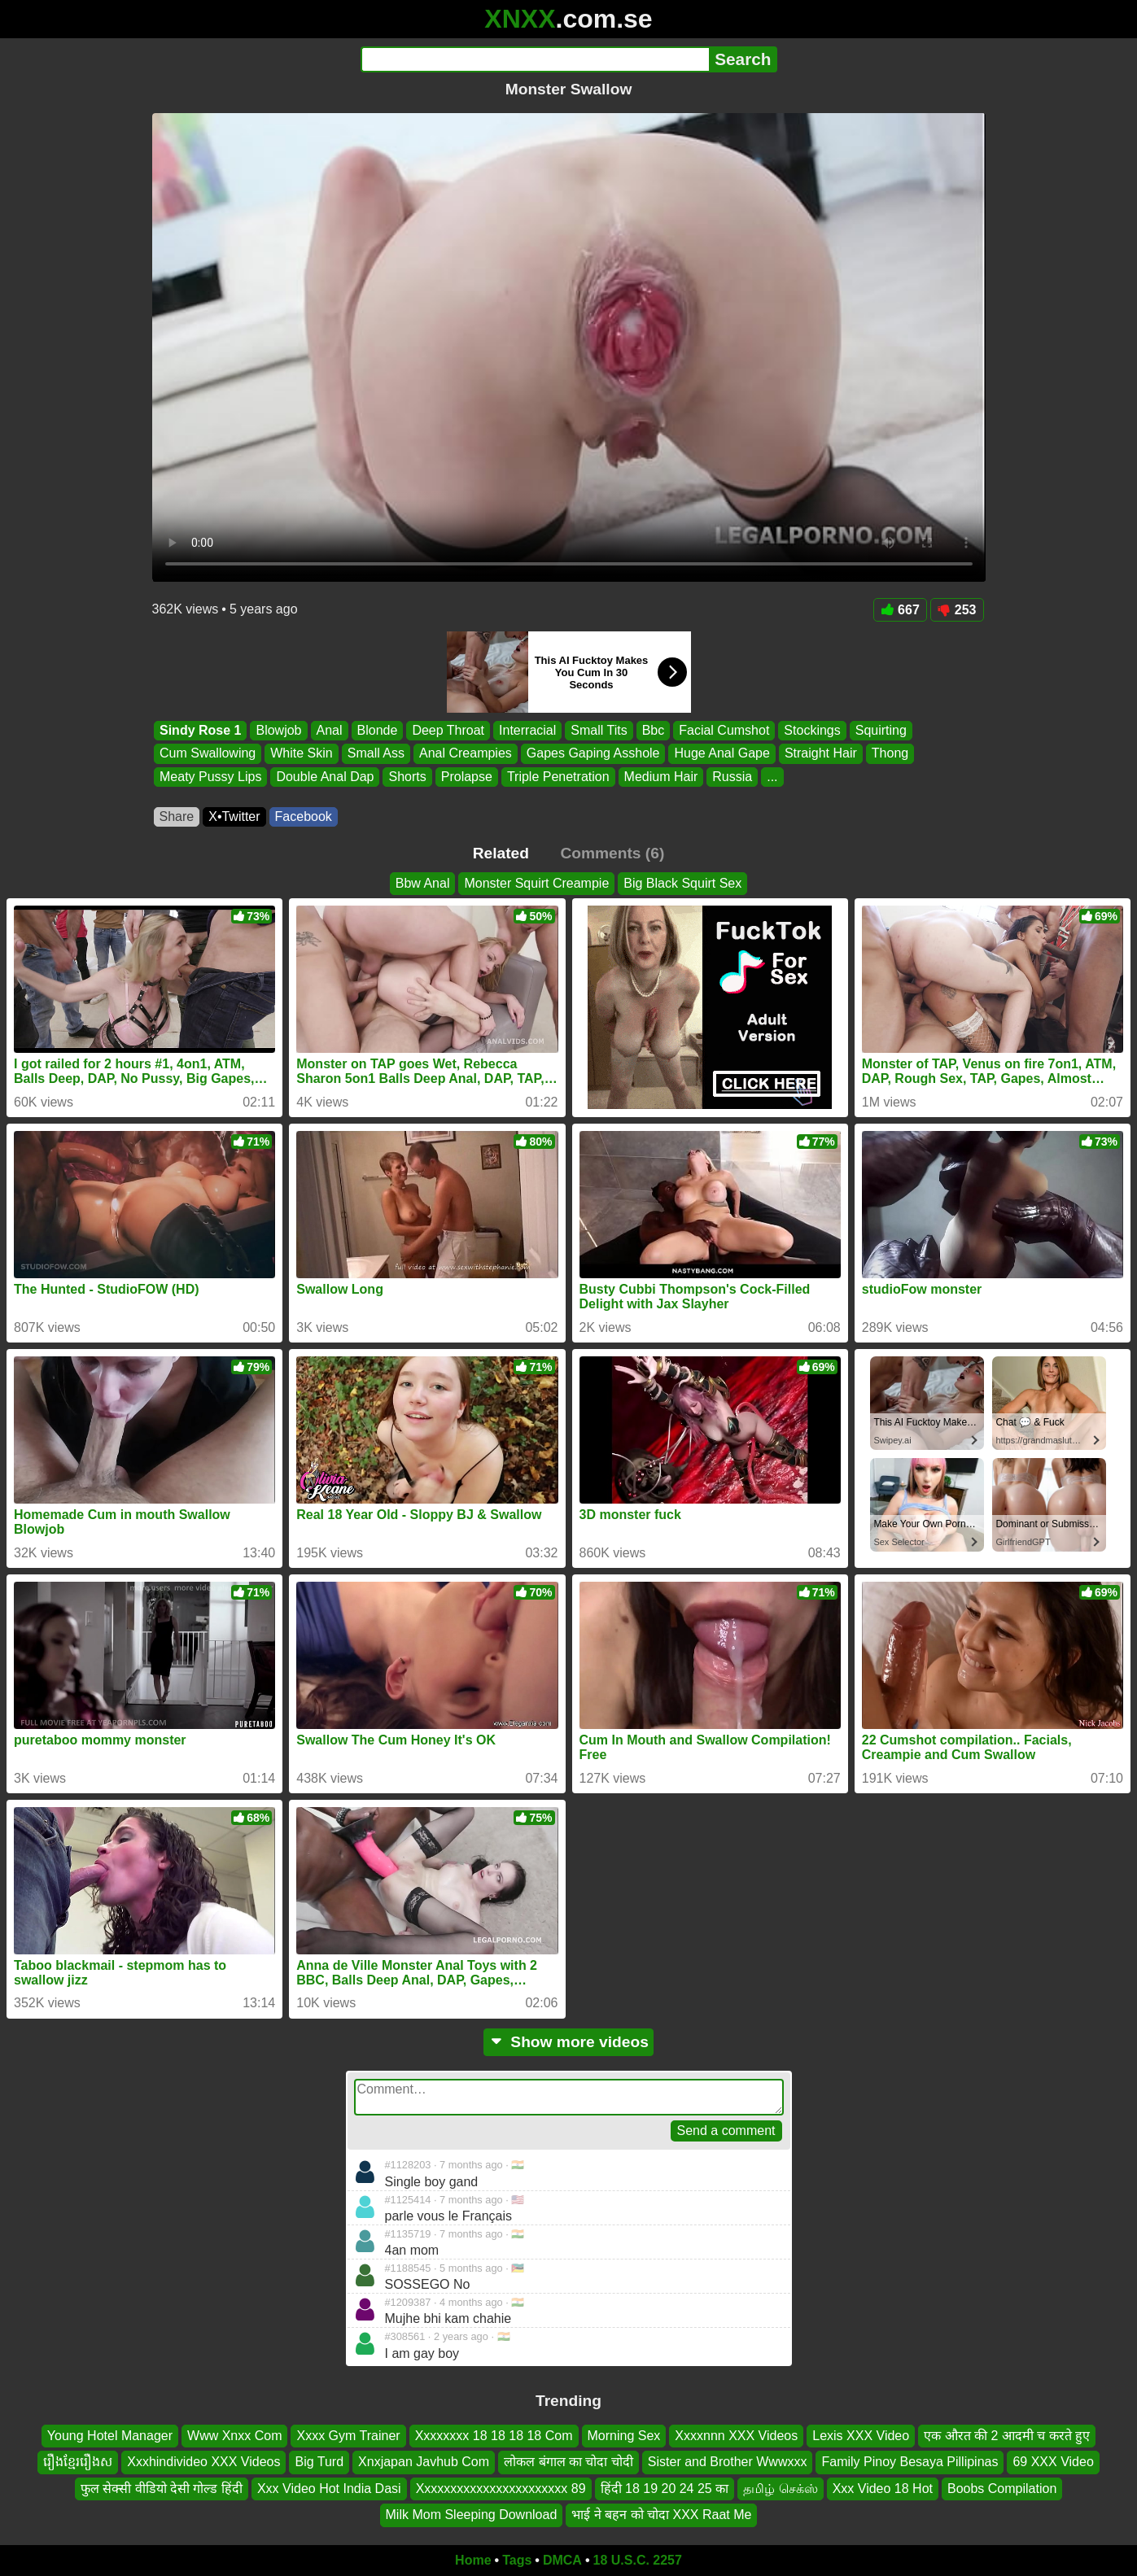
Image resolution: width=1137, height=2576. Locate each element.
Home (473, 2560)
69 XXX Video (1052, 2462)
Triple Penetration (557, 777)
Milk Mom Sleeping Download (472, 2514)
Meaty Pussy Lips (210, 777)
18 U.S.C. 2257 (637, 2560)
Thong (889, 754)
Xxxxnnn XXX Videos (736, 2436)
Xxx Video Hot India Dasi (329, 2488)
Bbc (652, 730)
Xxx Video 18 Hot (883, 2488)
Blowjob (278, 730)
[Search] (535, 59)
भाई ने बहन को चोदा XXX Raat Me (661, 2514)
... (772, 777)
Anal (329, 730)
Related (501, 853)
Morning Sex (624, 2436)
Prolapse (466, 777)
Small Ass (375, 754)
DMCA (562, 2560)
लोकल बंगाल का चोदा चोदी (568, 2462)
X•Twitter (234, 816)
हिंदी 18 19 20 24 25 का (665, 2488)
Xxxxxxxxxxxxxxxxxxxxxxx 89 (501, 2488)
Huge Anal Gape (721, 754)
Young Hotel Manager (110, 2436)
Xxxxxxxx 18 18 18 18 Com (494, 2436)
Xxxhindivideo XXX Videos (203, 2462)
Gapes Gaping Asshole (592, 754)
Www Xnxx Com (234, 2436)
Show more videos (568, 2041)
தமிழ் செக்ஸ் (780, 2488)
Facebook (303, 816)
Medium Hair (660, 777)
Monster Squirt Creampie (536, 883)
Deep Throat (448, 730)
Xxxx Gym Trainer (348, 2436)
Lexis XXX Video (860, 2436)
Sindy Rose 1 (200, 730)
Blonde (376, 730)
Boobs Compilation (1001, 2488)
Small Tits (599, 730)
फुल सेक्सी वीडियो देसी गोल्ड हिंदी (162, 2488)
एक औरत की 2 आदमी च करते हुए (1007, 2436)
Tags (516, 2560)
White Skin (301, 754)
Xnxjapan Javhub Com (423, 2462)
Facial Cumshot (724, 730)
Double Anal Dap (325, 777)
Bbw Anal (423, 883)
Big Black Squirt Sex (682, 883)
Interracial (527, 730)
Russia (732, 777)
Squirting (880, 730)
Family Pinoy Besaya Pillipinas (909, 2462)
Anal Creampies (464, 754)
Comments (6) (612, 853)
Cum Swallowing (208, 754)
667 (900, 610)
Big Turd (319, 2462)
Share (177, 816)
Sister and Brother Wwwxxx (727, 2462)
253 (957, 610)
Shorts (407, 777)
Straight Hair (820, 754)
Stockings (812, 730)
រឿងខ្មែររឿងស (77, 2462)
